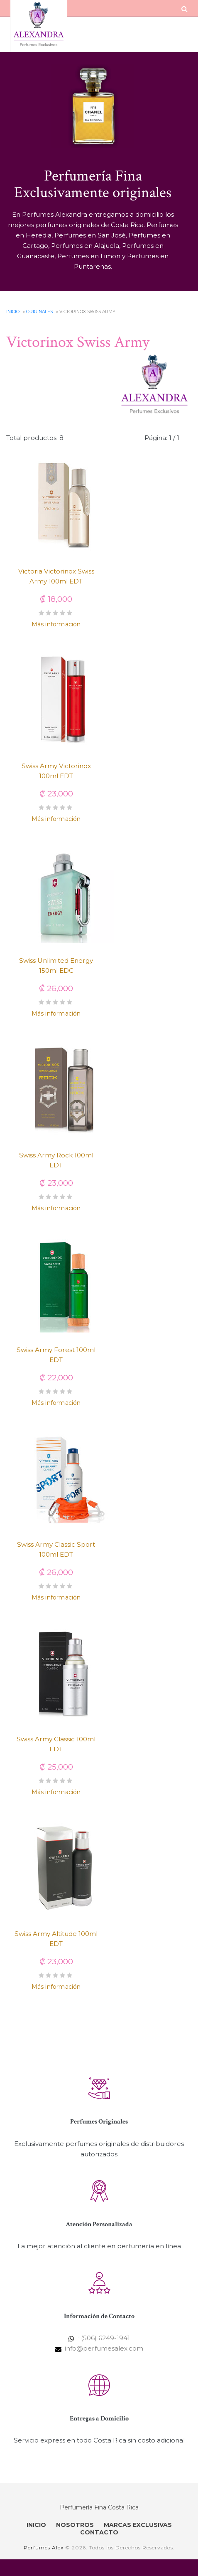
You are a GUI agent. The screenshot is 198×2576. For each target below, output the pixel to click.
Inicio (13, 311)
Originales (39, 311)
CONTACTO (99, 2532)
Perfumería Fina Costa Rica (99, 2507)
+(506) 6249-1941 (103, 2338)
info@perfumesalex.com (104, 2348)
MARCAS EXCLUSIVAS (138, 2525)
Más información (56, 624)
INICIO (36, 2525)
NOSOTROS (75, 2525)
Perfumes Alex (44, 2547)
